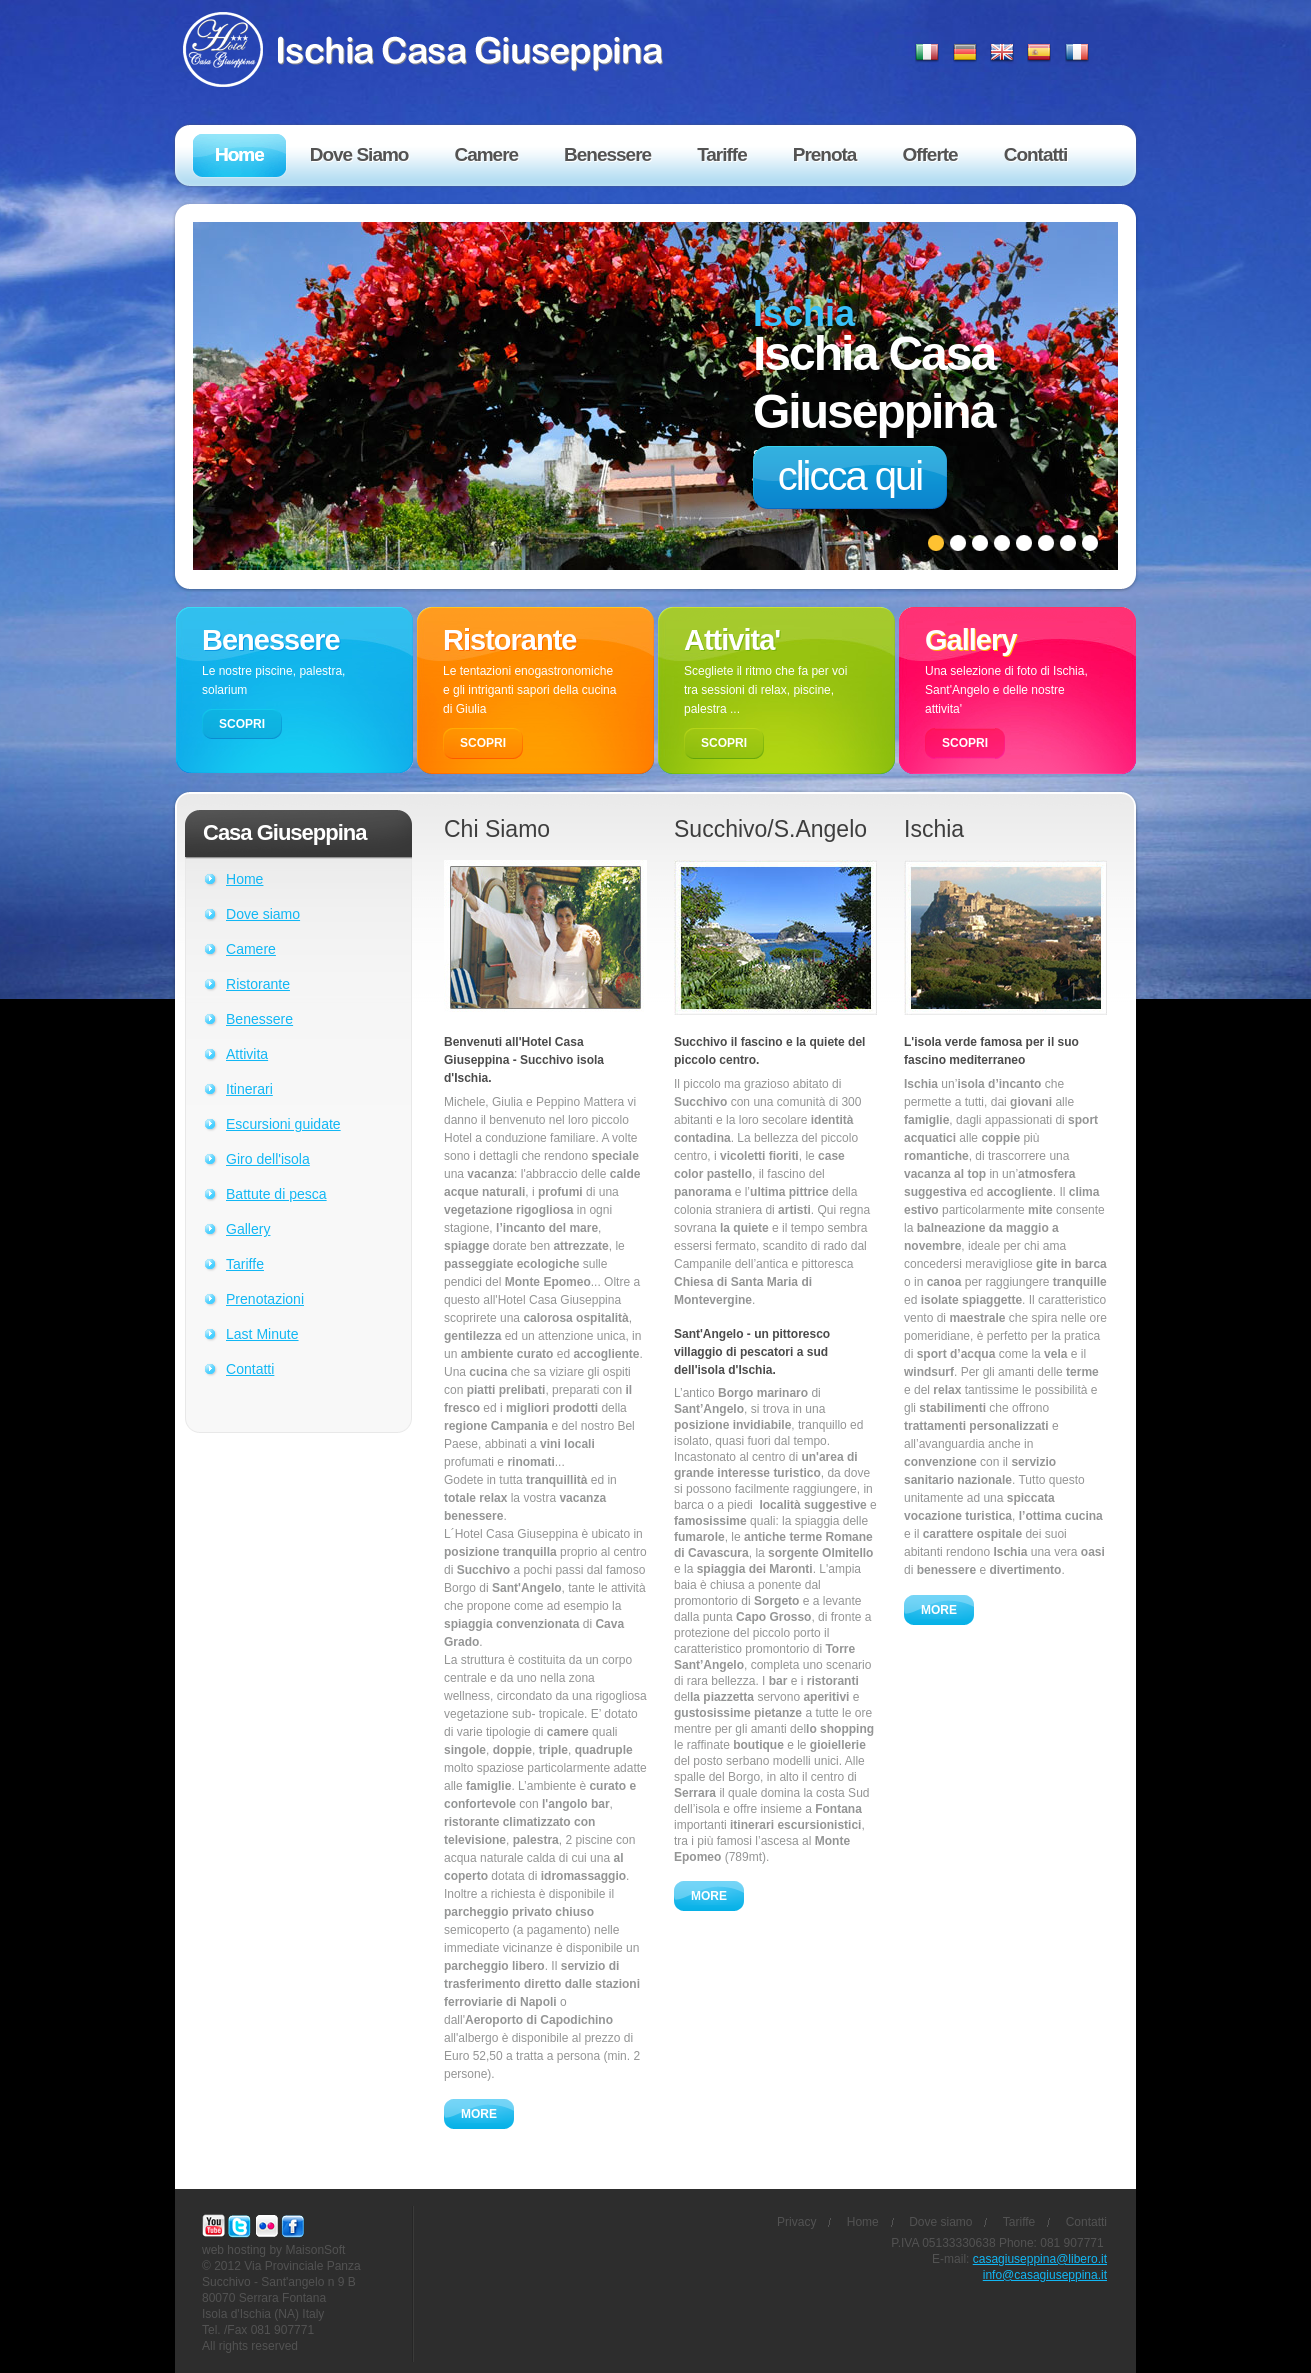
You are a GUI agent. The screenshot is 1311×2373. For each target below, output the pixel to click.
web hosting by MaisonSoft (273, 2250)
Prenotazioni (265, 1299)
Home (244, 879)
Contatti (250, 1369)
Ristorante (258, 984)
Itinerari (249, 1089)
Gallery (248, 1229)
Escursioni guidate (283, 1124)
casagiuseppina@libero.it (1040, 2259)
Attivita (247, 1054)
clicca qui (850, 476)
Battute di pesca (276, 1194)
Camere (251, 949)
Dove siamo (263, 914)
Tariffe (245, 1264)
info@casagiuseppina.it (1045, 2275)
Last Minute (262, 1334)
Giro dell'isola (268, 1159)
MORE (479, 2114)
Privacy (796, 2222)
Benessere (259, 1019)
